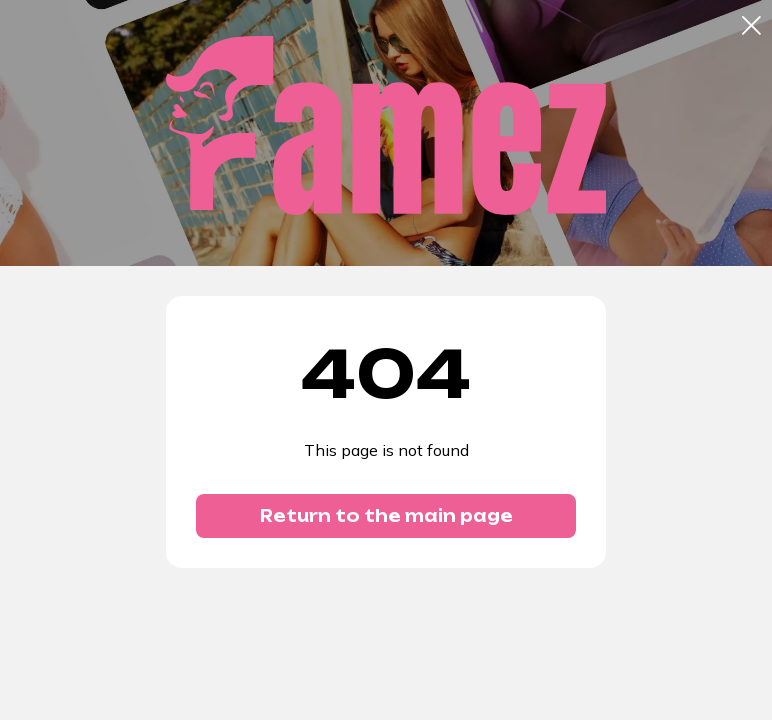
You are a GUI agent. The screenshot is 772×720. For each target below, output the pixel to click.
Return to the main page (386, 516)
